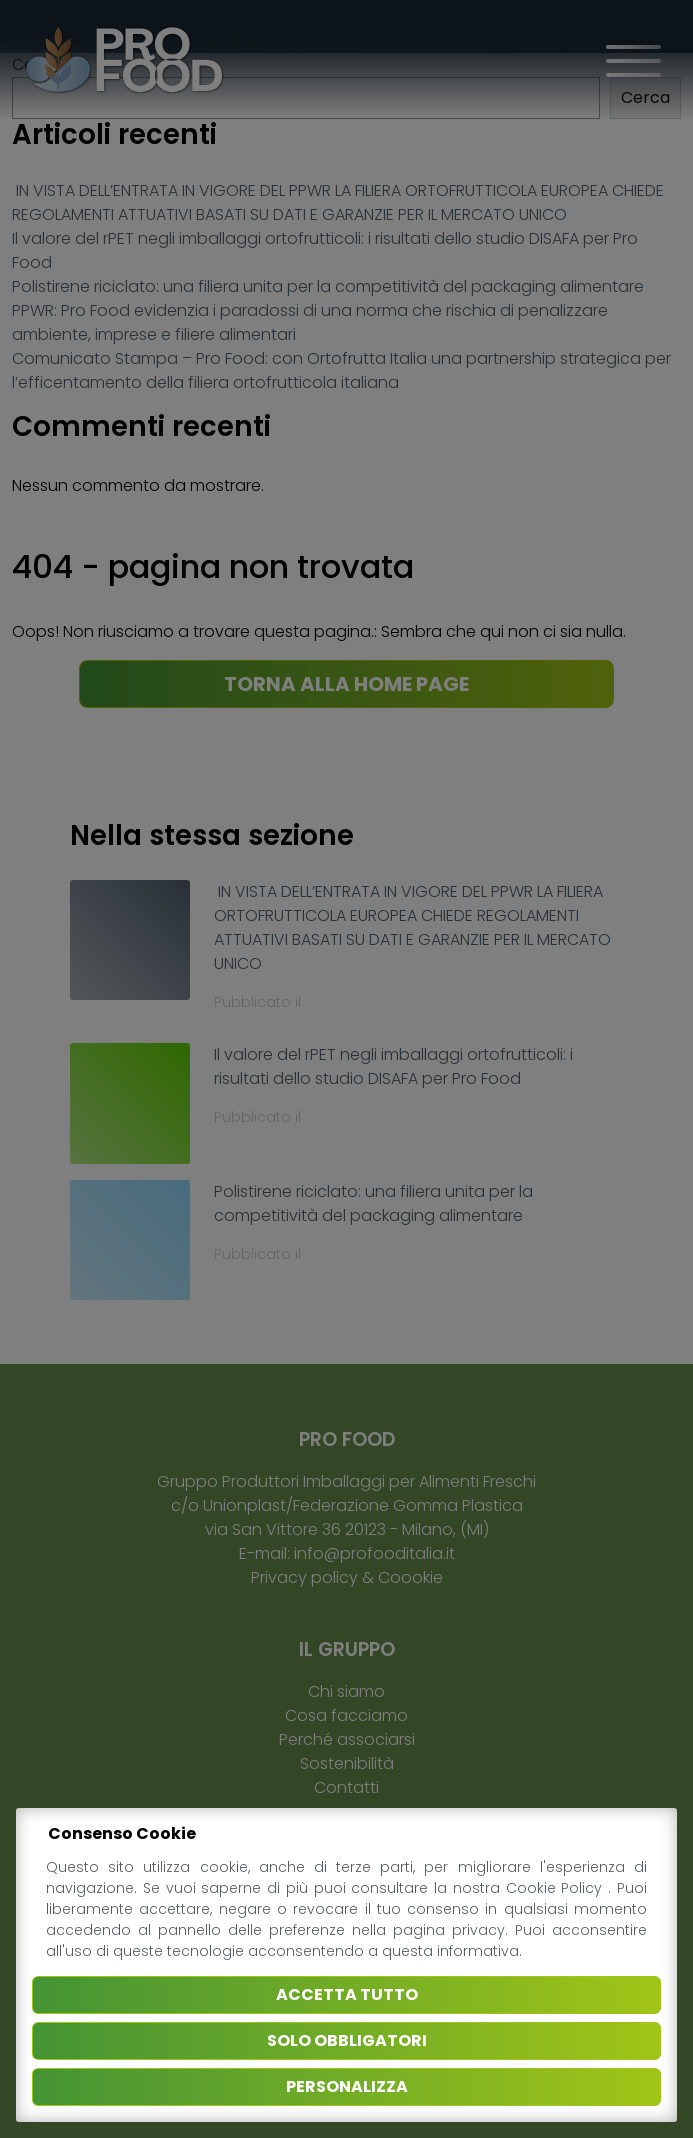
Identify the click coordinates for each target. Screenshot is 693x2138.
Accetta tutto (347, 1994)
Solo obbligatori (347, 2040)
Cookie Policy (557, 1888)
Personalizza (347, 2086)
